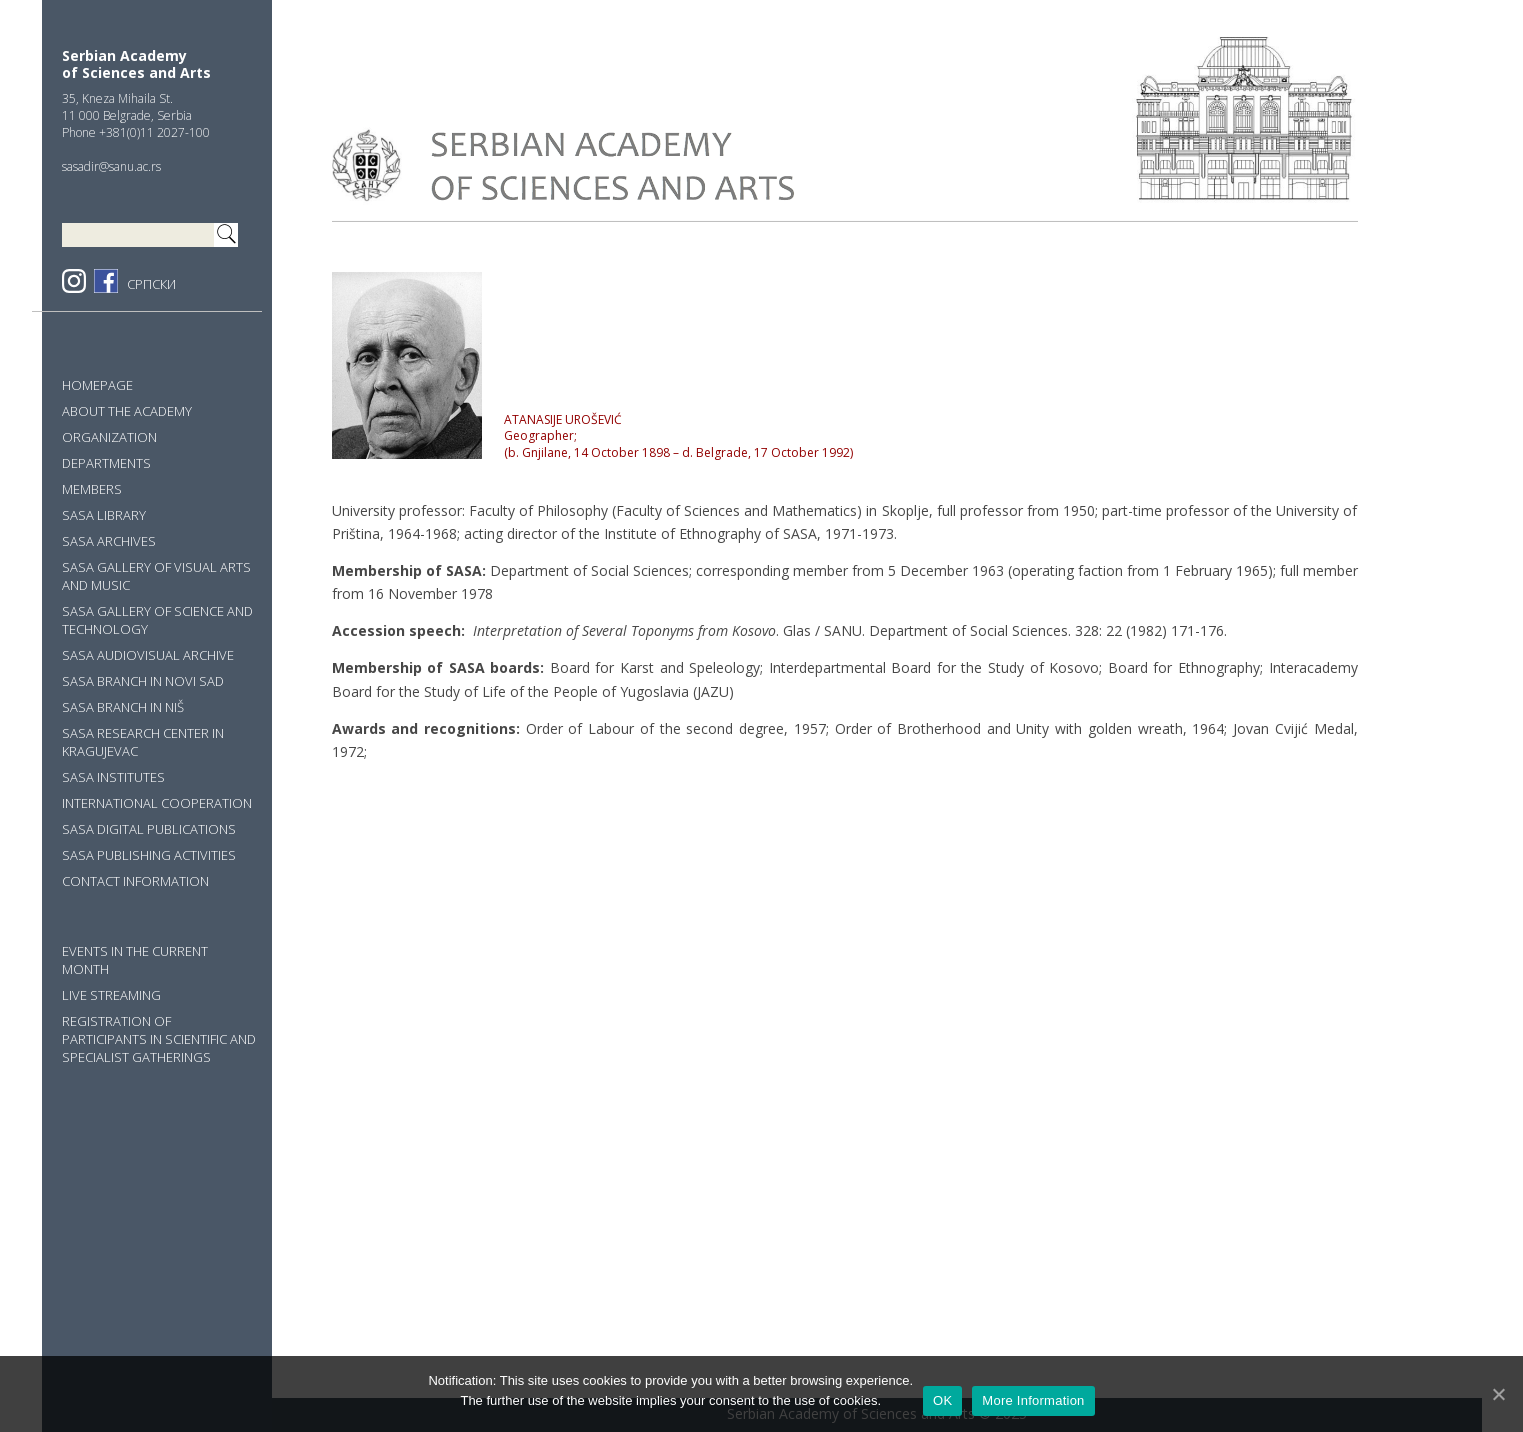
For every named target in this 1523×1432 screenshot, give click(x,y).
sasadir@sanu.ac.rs (111, 166)
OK (942, 1400)
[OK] (1498, 1394)
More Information (1033, 1400)
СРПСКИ (151, 284)
